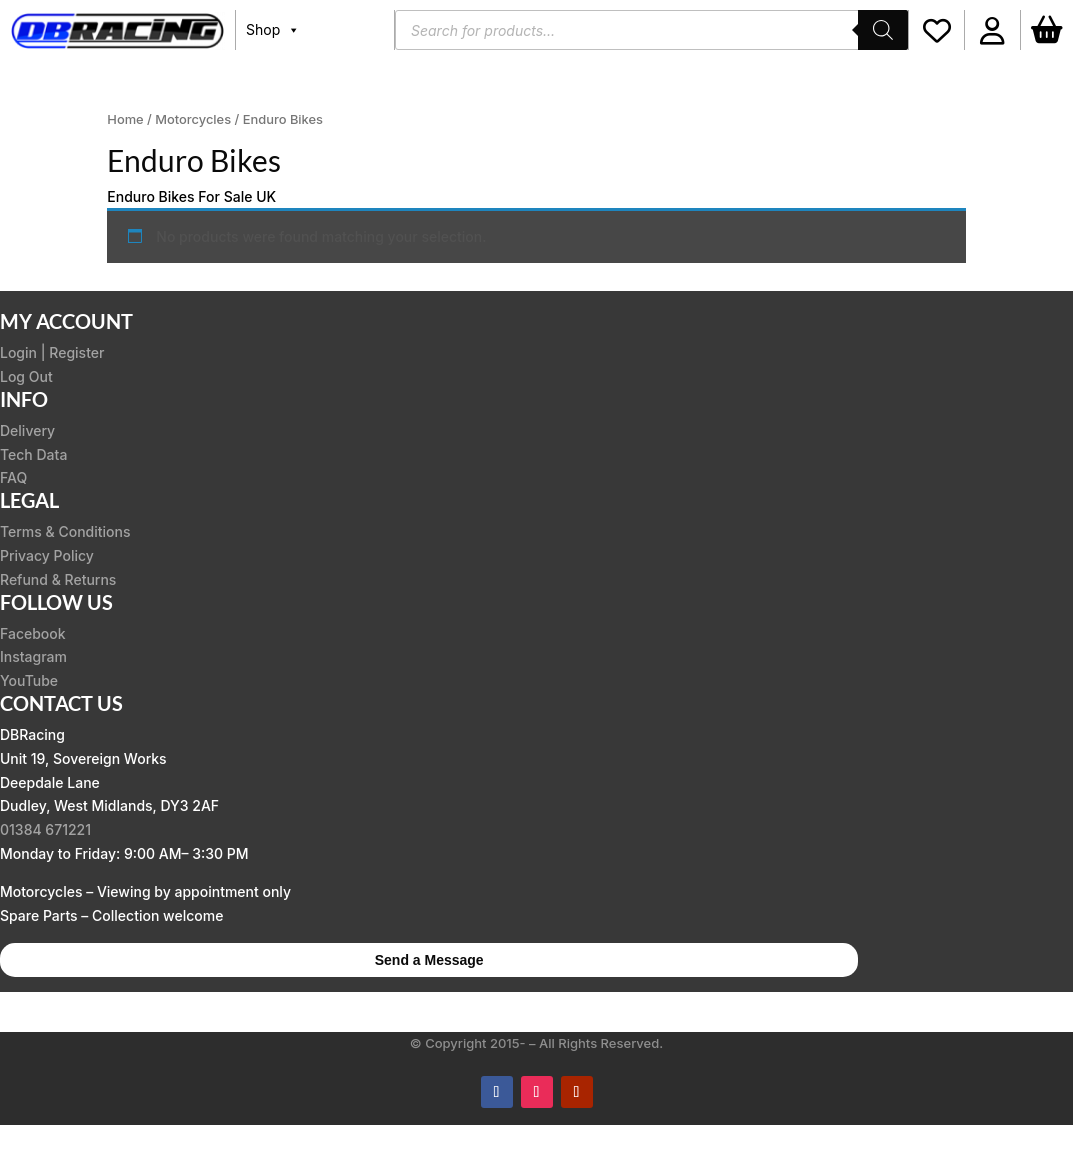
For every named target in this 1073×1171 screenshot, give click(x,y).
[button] (992, 30)
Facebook (33, 633)
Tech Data (33, 454)
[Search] (883, 30)
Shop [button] (273, 30)
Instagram (33, 656)
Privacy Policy (47, 555)
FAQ (13, 477)
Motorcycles (193, 119)
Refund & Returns (58, 579)
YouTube (29, 680)
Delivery (27, 430)
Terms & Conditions (65, 531)
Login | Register (52, 352)
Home (125, 119)
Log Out (26, 376)
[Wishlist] (936, 30)
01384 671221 (45, 829)
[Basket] (1047, 30)
